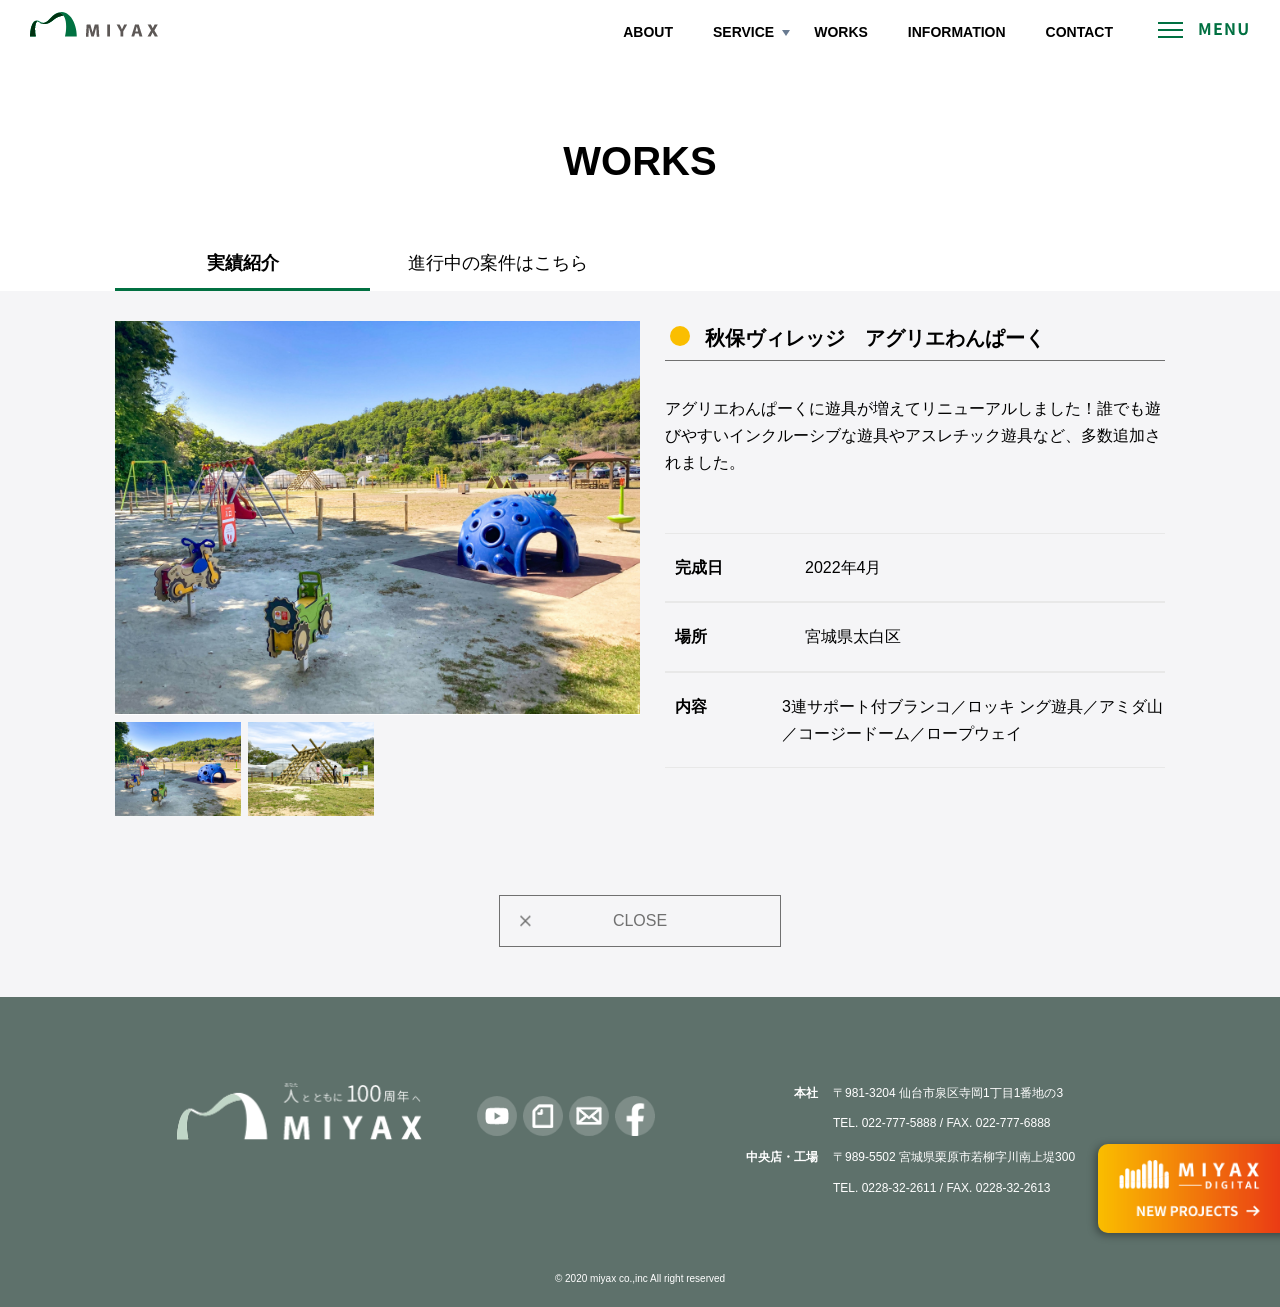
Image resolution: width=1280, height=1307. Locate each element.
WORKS (841, 32)
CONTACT (1079, 32)
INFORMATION (957, 32)
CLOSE (640, 920)
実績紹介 (243, 263)
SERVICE (743, 32)
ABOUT (648, 32)
